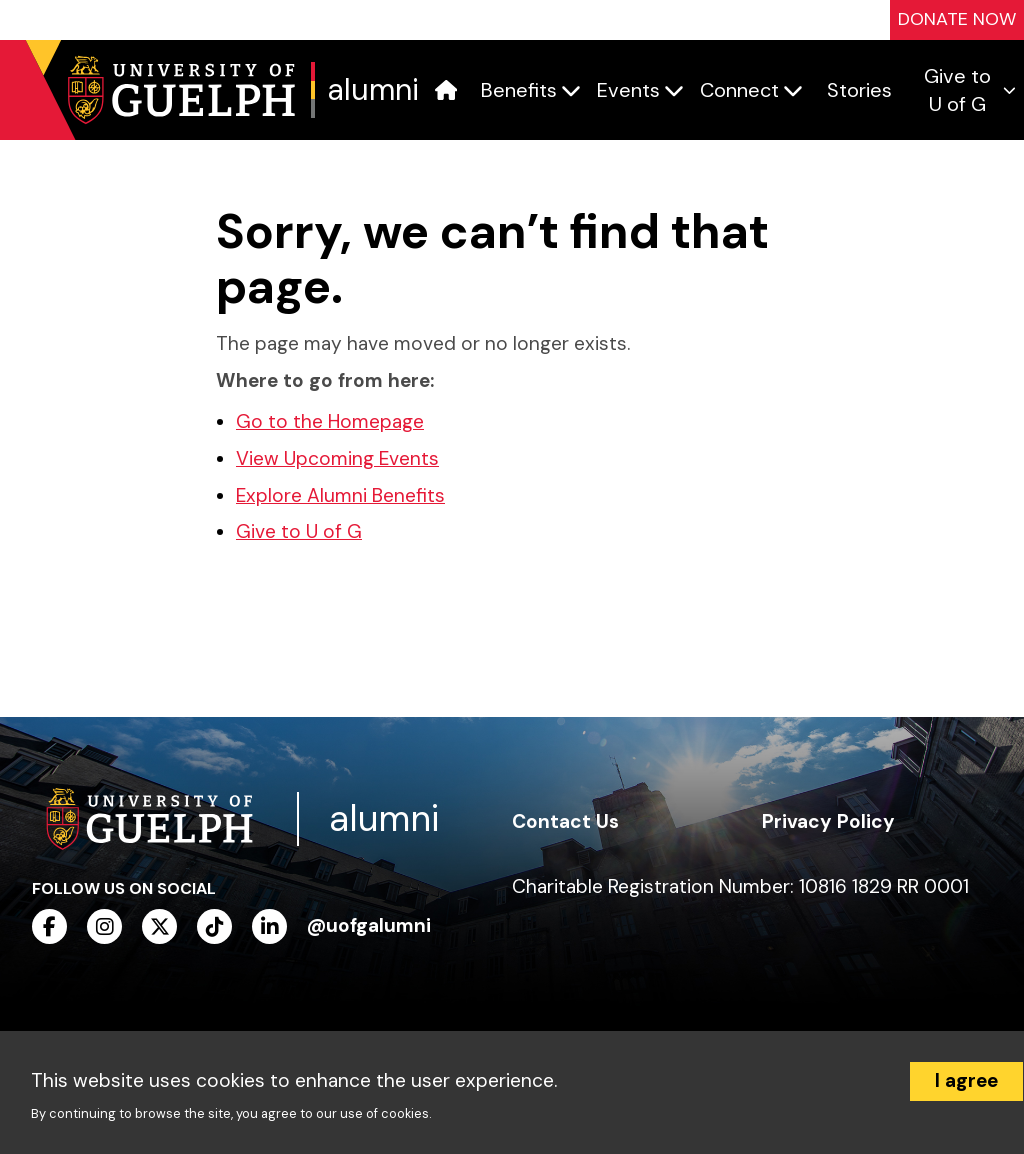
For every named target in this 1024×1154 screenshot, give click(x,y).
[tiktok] (214, 926)
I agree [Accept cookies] (966, 1080)
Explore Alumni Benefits (340, 495)
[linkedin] (269, 926)
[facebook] (49, 926)
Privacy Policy (828, 821)
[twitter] (159, 926)
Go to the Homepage (330, 421)
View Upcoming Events (337, 458)
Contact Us (565, 821)
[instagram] (104, 926)
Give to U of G (299, 531)
